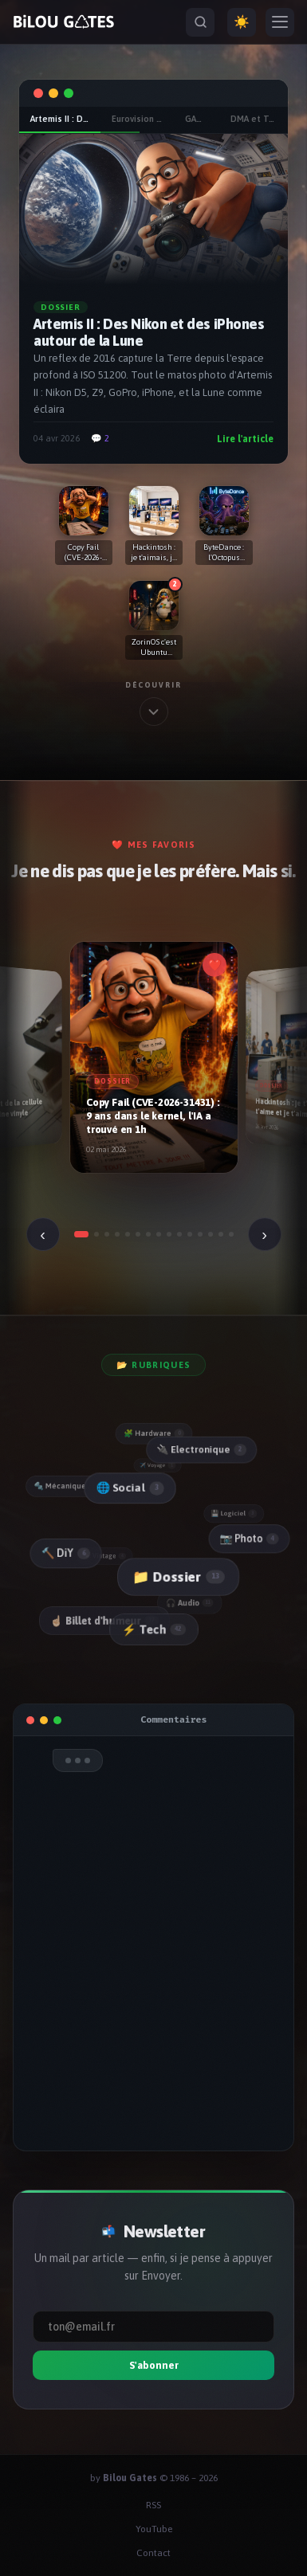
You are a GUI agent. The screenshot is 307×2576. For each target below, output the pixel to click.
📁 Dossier (175, 1576)
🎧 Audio (191, 1602)
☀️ (242, 22)
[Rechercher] (200, 22)
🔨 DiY (64, 1553)
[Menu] (280, 22)
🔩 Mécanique (66, 1486)
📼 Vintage (107, 1555)
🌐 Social (126, 1488)
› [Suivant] (264, 1234)
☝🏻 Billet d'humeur (105, 1621)
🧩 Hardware (154, 1433)
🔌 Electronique (199, 1449)
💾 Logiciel (235, 1512)
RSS (153, 2505)
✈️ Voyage (158, 1464)
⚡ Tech (153, 1628)
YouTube (154, 2529)
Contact (153, 2552)
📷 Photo (247, 1537)
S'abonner (154, 2365)
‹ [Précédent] (42, 1234)
